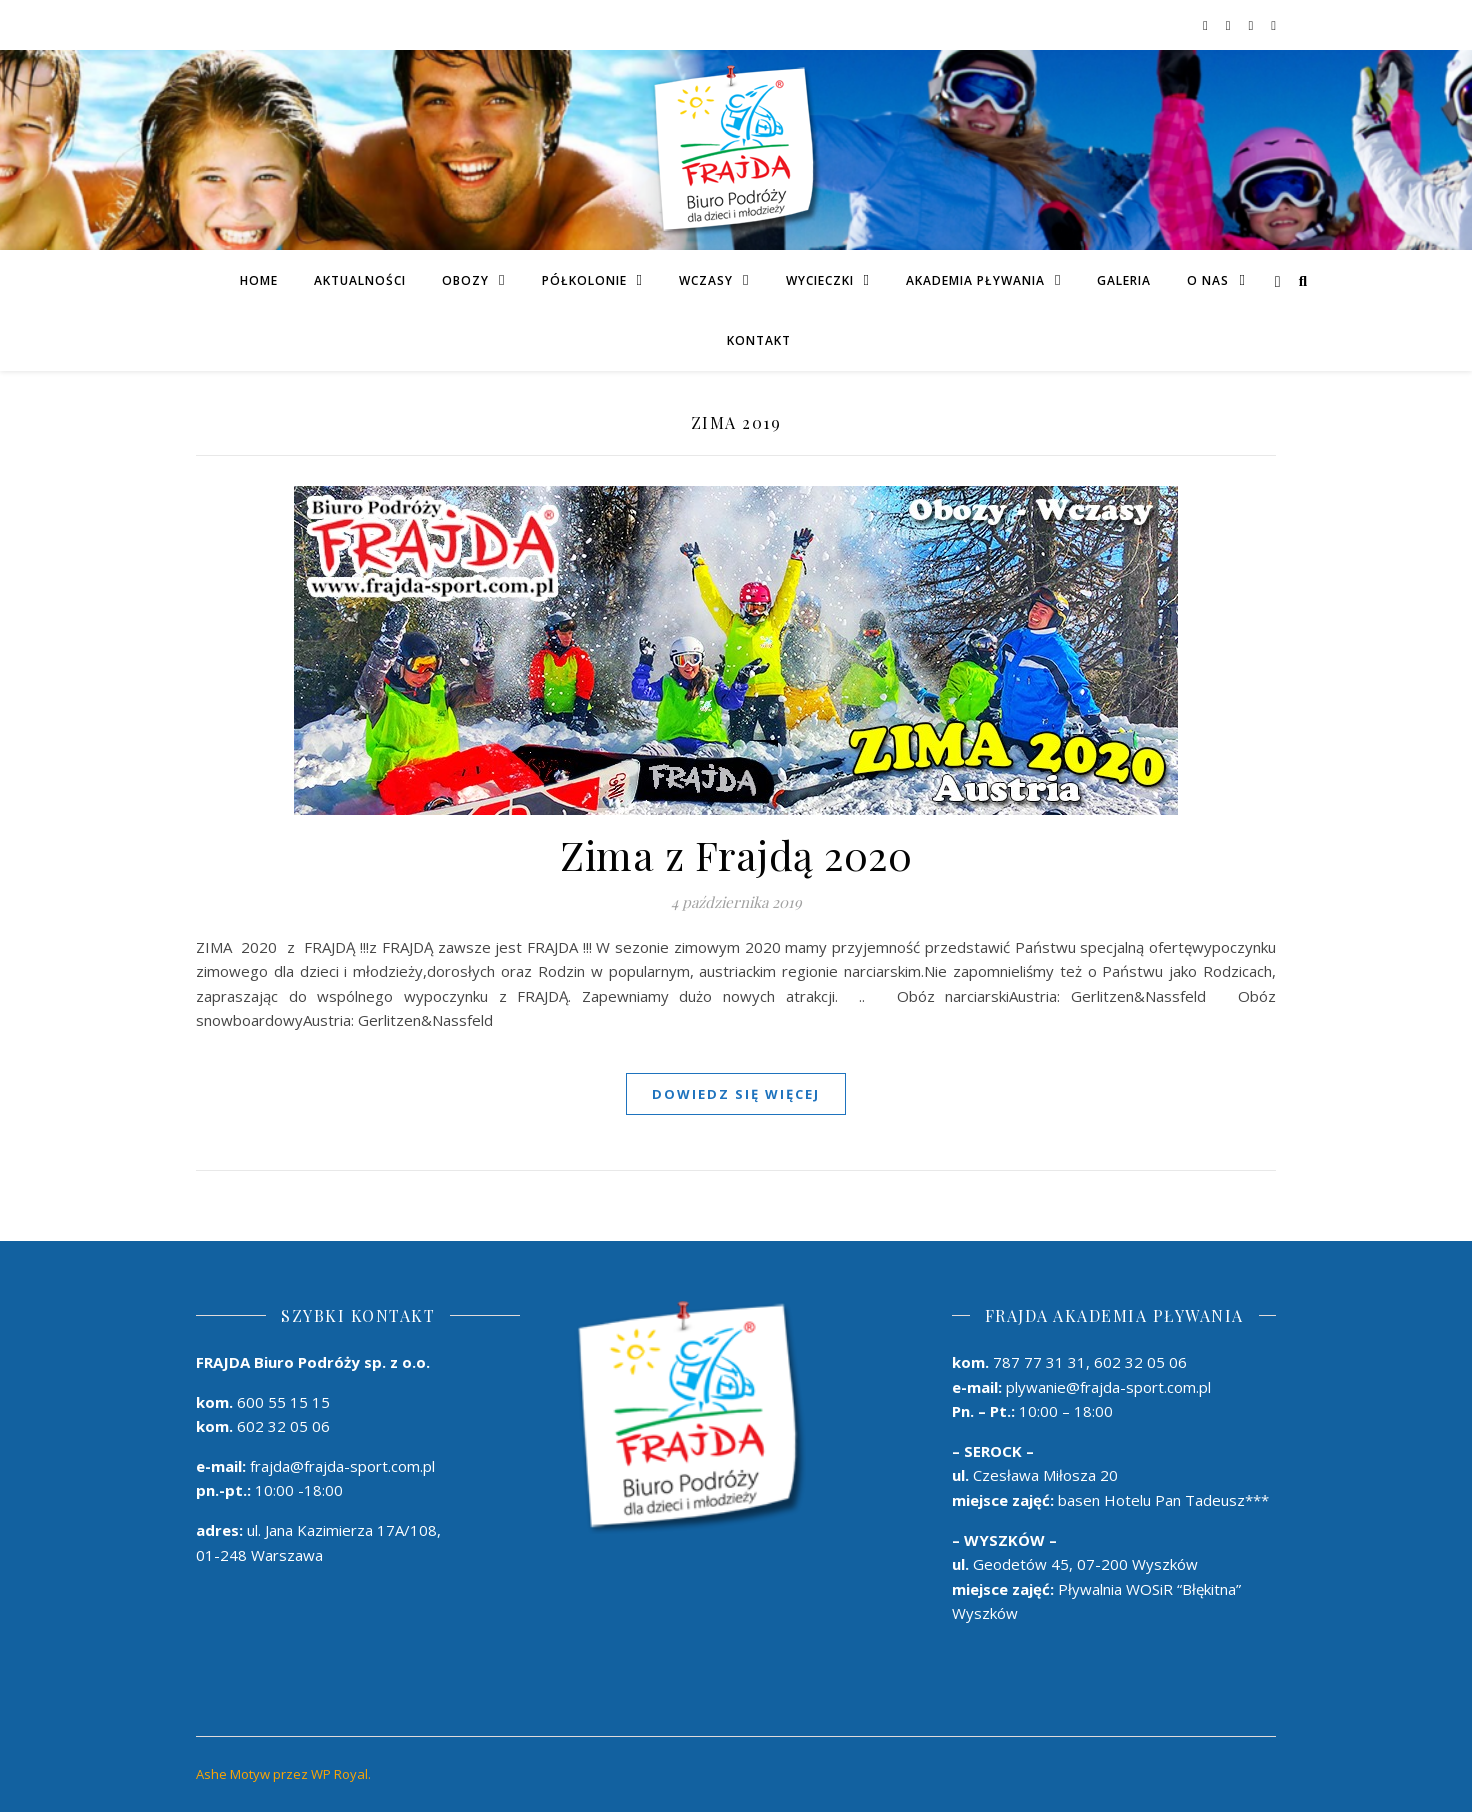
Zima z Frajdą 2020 (736, 854)
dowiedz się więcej (736, 1094)
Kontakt (759, 340)
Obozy (465, 280)
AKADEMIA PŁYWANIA (975, 280)
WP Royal (339, 1774)
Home (259, 280)
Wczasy (706, 280)
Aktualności (360, 280)
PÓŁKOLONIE (584, 280)
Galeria (1124, 280)
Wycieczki (820, 280)
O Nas (1208, 280)
